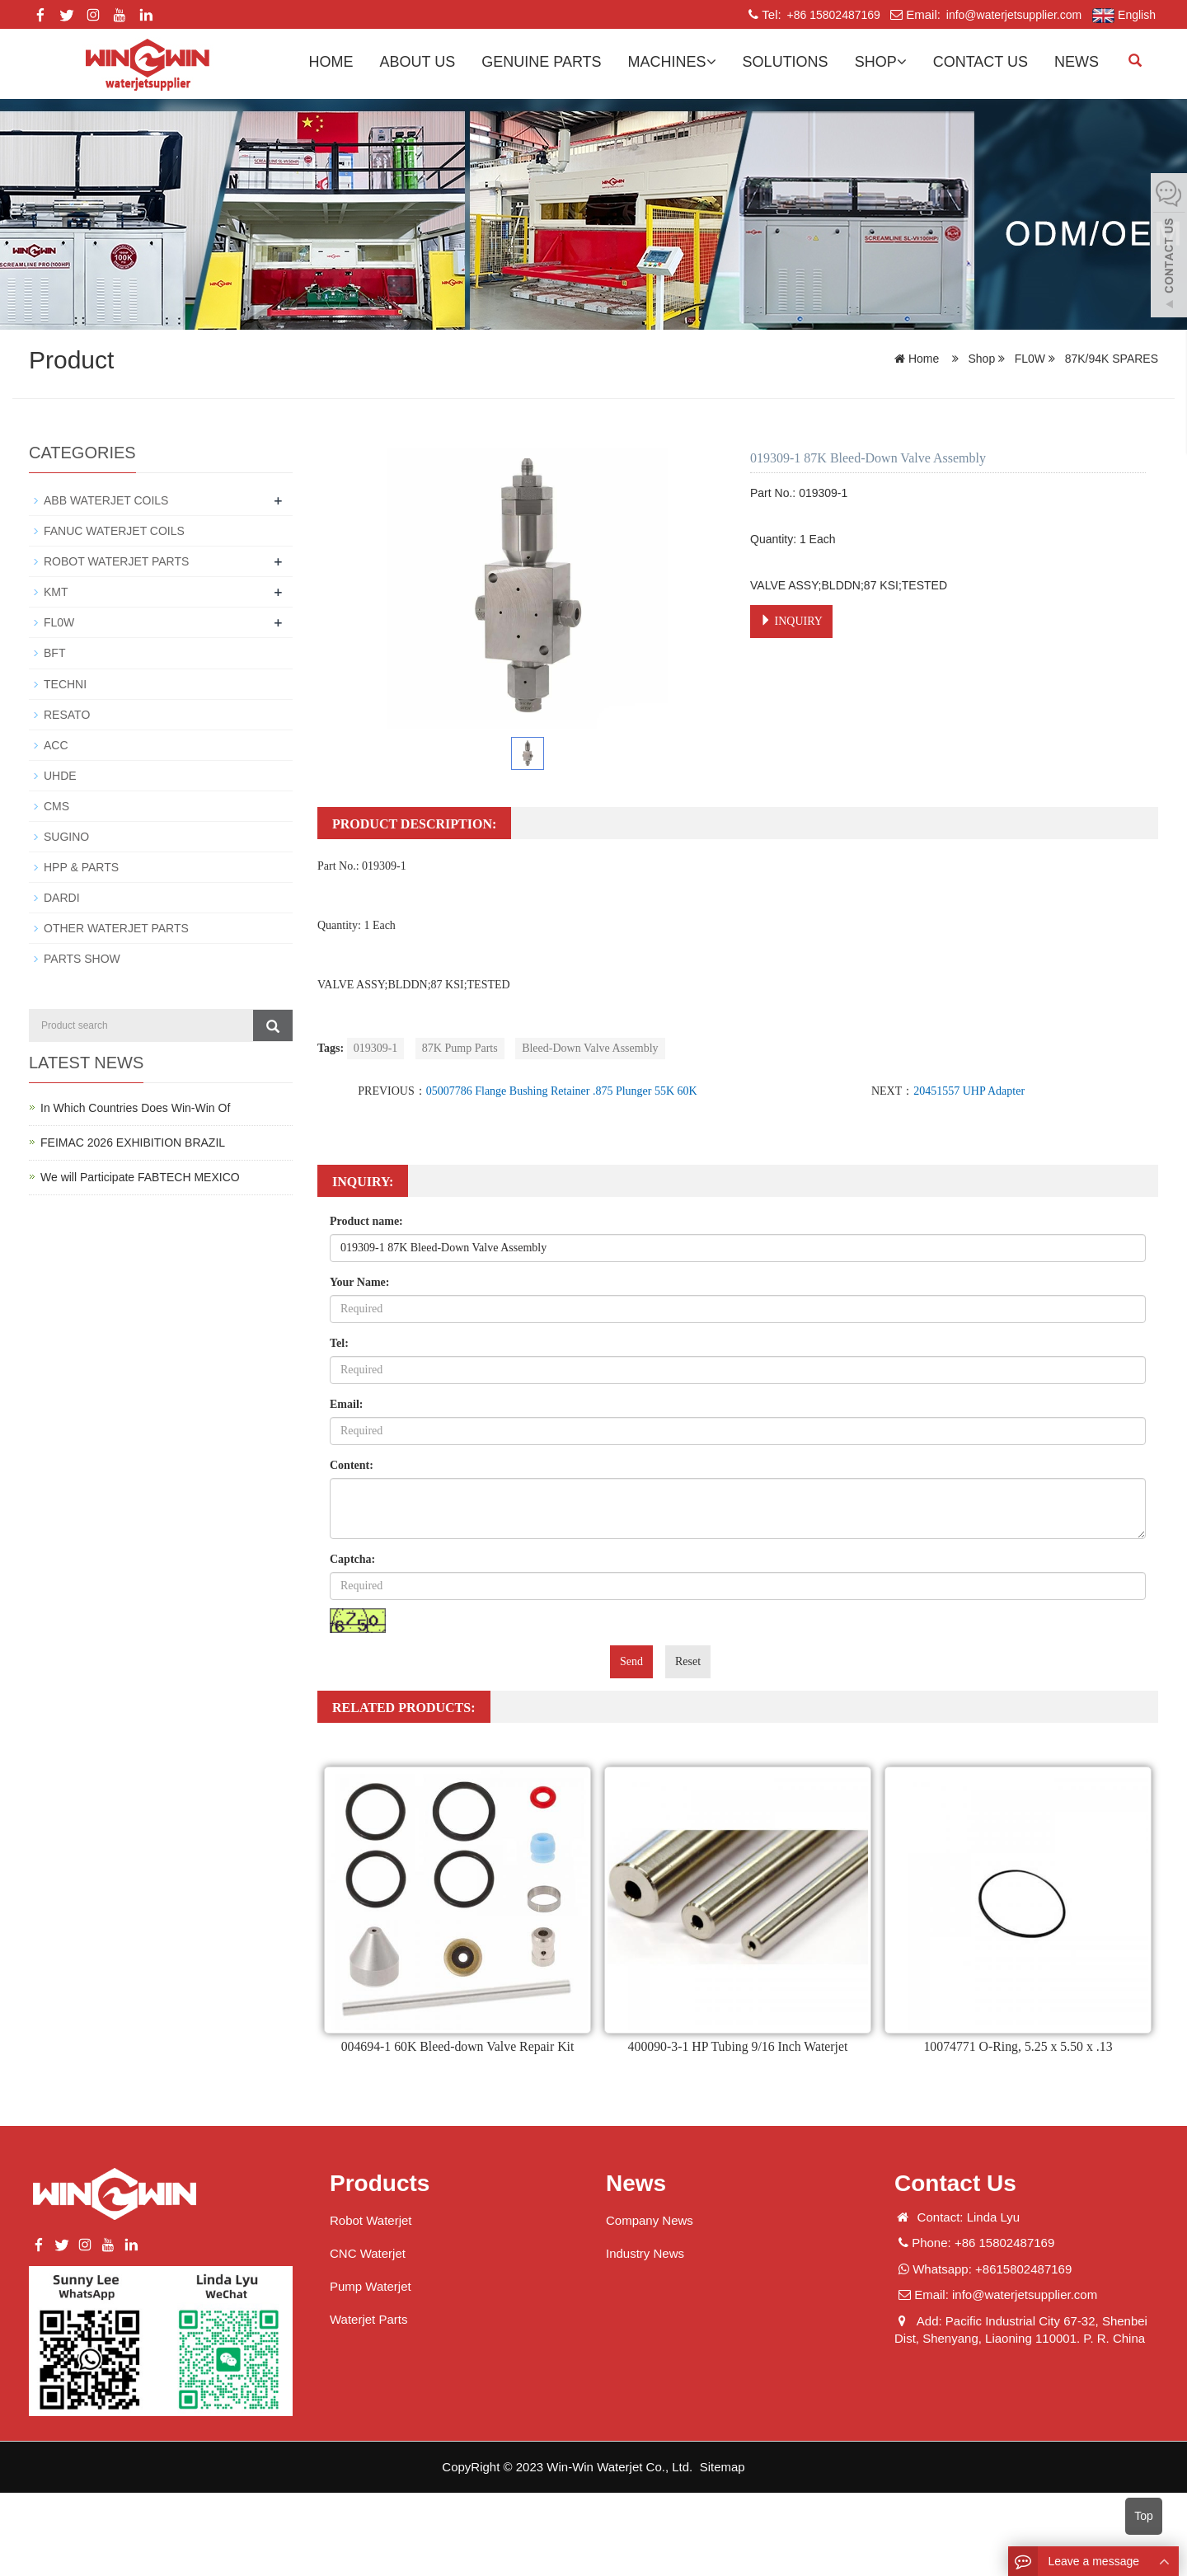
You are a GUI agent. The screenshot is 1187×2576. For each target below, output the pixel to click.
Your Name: (359, 1282)
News (1076, 62)
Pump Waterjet (370, 2286)
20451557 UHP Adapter (969, 1091)
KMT (56, 591)
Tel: (339, 1343)
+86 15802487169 (832, 14)
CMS (56, 805)
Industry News (645, 2253)
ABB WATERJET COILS (106, 500)
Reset (688, 1661)
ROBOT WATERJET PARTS (116, 561)
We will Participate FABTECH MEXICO (140, 1175)
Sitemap (722, 2467)
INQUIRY (791, 620)
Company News (649, 2220)
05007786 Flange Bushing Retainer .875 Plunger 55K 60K (561, 1091)
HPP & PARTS (81, 866)
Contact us (980, 62)
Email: (346, 1404)
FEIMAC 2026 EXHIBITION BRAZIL (132, 1140)
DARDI (62, 896)
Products (379, 2183)
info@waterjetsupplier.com (1012, 14)
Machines (672, 62)
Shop (881, 62)
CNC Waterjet (368, 2253)
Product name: (366, 1221)
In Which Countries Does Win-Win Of (135, 1106)
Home (331, 62)
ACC (56, 744)
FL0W (1030, 358)
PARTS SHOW (82, 957)
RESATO (67, 713)
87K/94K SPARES (1110, 358)
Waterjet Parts (368, 2319)
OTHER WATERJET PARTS (116, 927)
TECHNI (65, 683)
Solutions (785, 62)
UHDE (60, 774)
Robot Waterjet (371, 2220)
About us (418, 62)
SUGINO (66, 835)
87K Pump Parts (460, 1048)
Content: (351, 1465)
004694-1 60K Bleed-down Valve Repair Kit (457, 2046)
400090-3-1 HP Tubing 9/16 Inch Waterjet (737, 2046)
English (1124, 15)
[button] (711, 62)
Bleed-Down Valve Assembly (590, 1048)
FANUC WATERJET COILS (114, 530)
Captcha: (352, 1559)
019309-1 (376, 1048)
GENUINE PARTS (541, 62)
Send (631, 1661)
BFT (54, 652)
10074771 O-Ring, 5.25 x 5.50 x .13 (1018, 2046)
